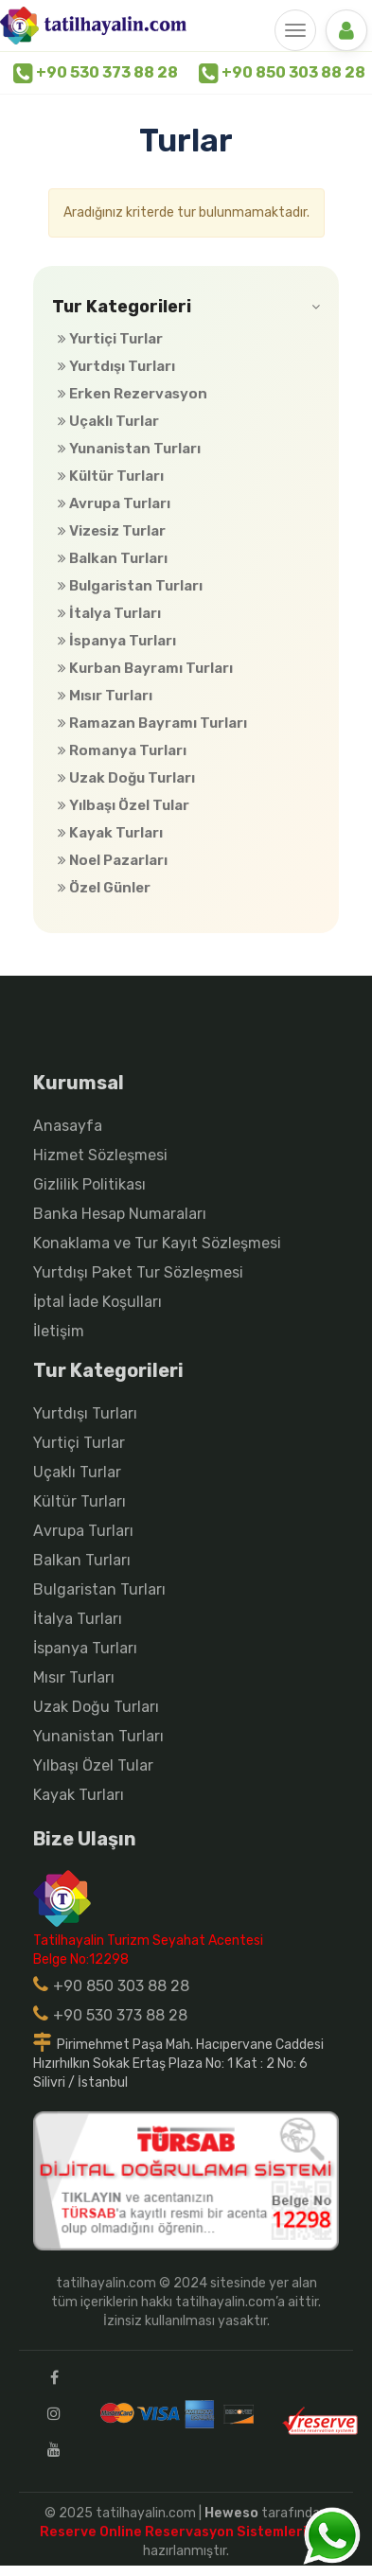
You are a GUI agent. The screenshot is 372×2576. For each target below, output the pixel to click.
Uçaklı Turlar (108, 421)
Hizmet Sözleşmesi (100, 1155)
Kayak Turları (110, 832)
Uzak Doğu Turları (126, 777)
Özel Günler (104, 887)
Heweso (231, 2513)
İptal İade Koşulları (97, 1302)
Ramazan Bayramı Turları (152, 723)
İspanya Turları (117, 640)
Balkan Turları (113, 558)
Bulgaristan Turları (130, 585)
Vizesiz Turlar (112, 530)
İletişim (58, 1331)
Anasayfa (67, 1126)
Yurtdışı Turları (116, 366)
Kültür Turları (111, 476)
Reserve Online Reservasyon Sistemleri (178, 2532)
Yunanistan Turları (129, 448)
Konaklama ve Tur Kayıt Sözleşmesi (157, 1243)
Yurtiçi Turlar (110, 338)
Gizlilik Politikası (89, 1184)
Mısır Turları (105, 695)
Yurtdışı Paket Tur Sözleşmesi (138, 1272)
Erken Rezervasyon (132, 393)
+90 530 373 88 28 (95, 73)
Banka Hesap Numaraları (119, 1214)
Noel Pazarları (113, 860)
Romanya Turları (122, 750)
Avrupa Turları (114, 503)
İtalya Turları (109, 613)
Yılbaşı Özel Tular (123, 805)
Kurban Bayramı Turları (145, 668)
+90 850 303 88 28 (282, 73)
